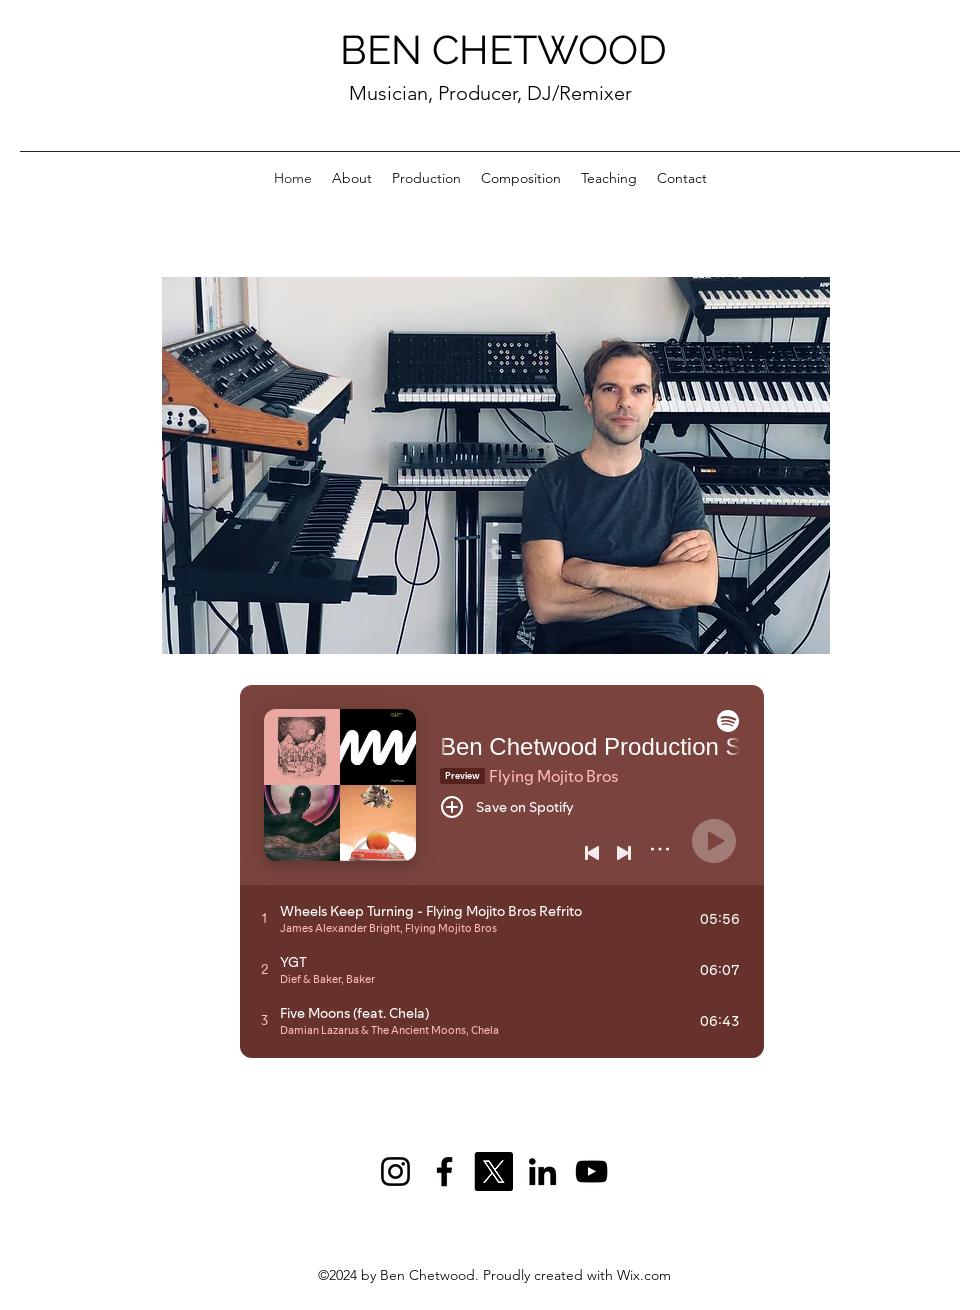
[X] (493, 1171)
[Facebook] (444, 1171)
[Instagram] (395, 1171)
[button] (496, 465)
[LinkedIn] (542, 1171)
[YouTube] (591, 1171)
